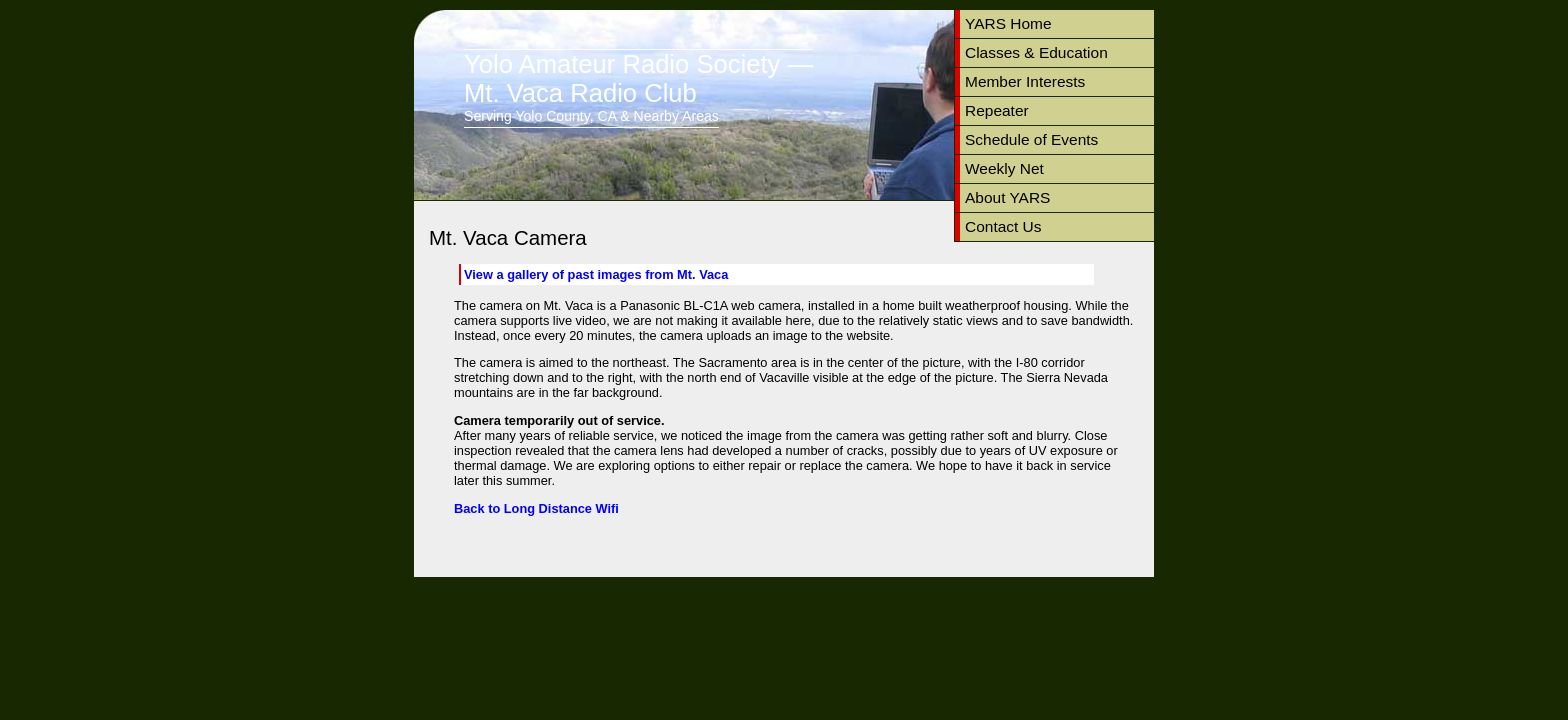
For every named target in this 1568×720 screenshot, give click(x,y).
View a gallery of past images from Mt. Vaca (596, 274)
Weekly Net (1004, 168)
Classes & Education (1036, 52)
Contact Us (1003, 226)
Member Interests (1025, 81)
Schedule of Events (1031, 139)
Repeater (997, 110)
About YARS (1007, 197)
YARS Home (1008, 23)
